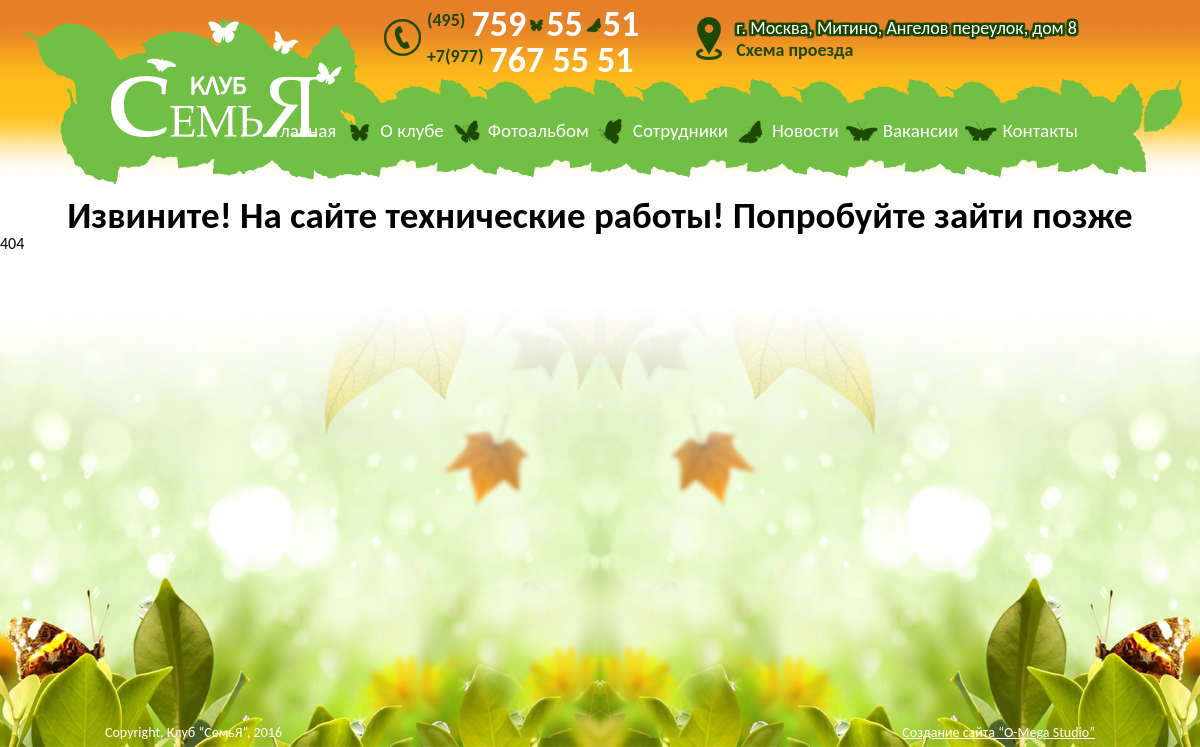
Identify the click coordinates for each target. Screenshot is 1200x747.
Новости (805, 131)
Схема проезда (794, 50)
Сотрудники (680, 131)
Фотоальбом (538, 131)
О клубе (412, 131)
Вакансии (921, 131)
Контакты (1040, 131)
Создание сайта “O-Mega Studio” (998, 732)
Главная (305, 131)
